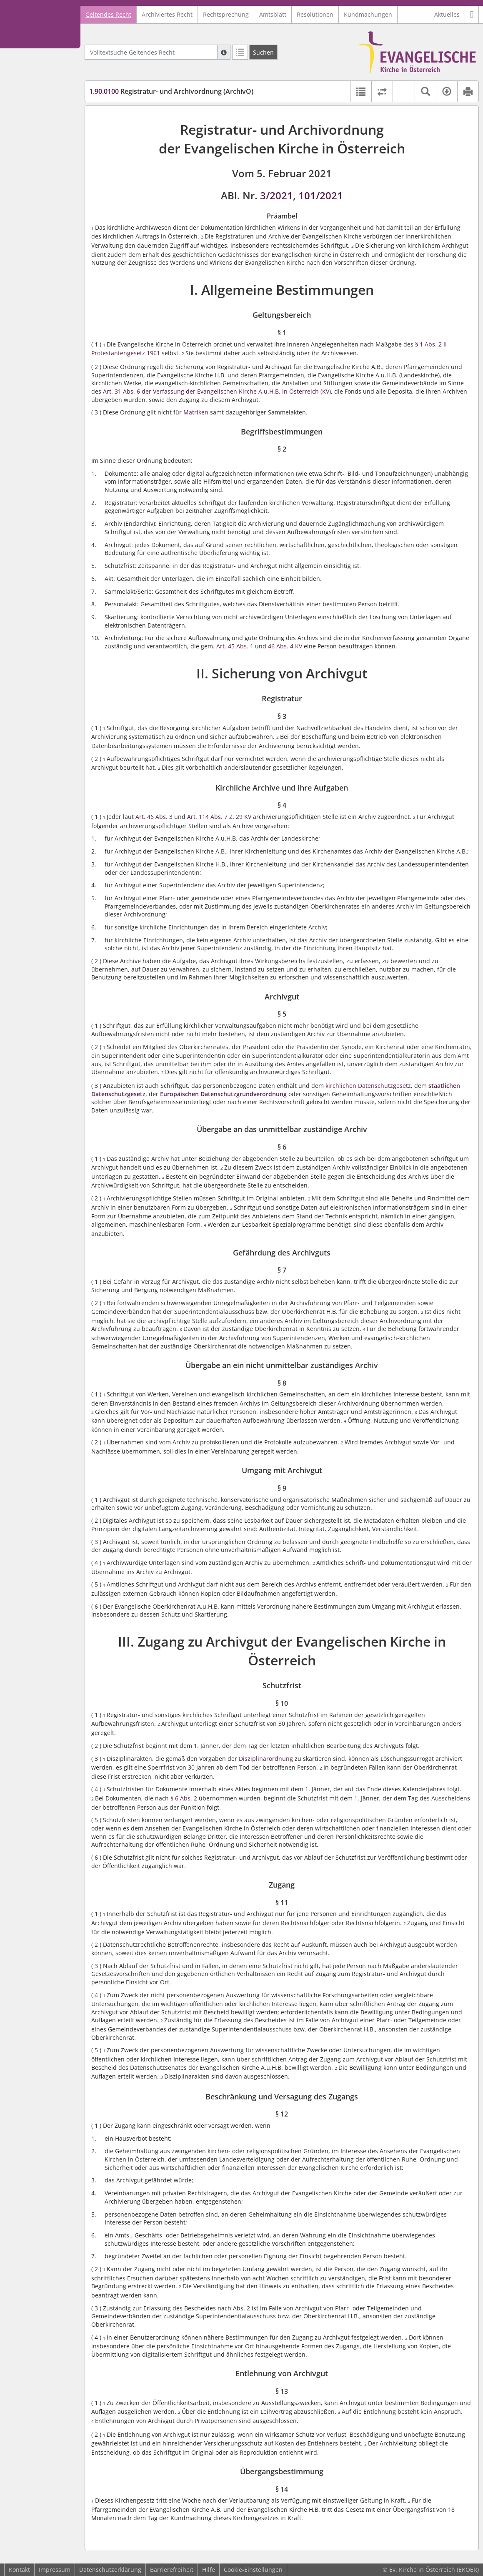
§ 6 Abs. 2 (183, 1798)
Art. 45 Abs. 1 (234, 646)
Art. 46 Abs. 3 (153, 817)
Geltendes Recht (108, 14)
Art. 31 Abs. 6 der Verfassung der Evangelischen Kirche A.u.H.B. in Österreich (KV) (217, 391)
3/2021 (276, 195)
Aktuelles (447, 14)
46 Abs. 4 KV (285, 646)
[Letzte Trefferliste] (240, 52)
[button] (472, 14)
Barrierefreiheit (171, 2569)
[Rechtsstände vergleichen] (382, 91)
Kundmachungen (368, 14)
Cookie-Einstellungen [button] (253, 2569)
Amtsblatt (272, 14)
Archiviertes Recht (167, 14)
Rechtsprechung (226, 14)
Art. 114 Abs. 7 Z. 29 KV (219, 817)
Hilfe (208, 2569)
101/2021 (320, 195)
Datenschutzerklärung (110, 2569)
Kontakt (19, 2569)
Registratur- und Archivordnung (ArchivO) (171, 91)
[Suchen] (263, 52)
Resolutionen (315, 14)
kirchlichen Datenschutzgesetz (367, 1086)
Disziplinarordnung (266, 1759)
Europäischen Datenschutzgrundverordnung (223, 1094)
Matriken (195, 412)
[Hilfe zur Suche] (223, 52)
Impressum (54, 2569)
